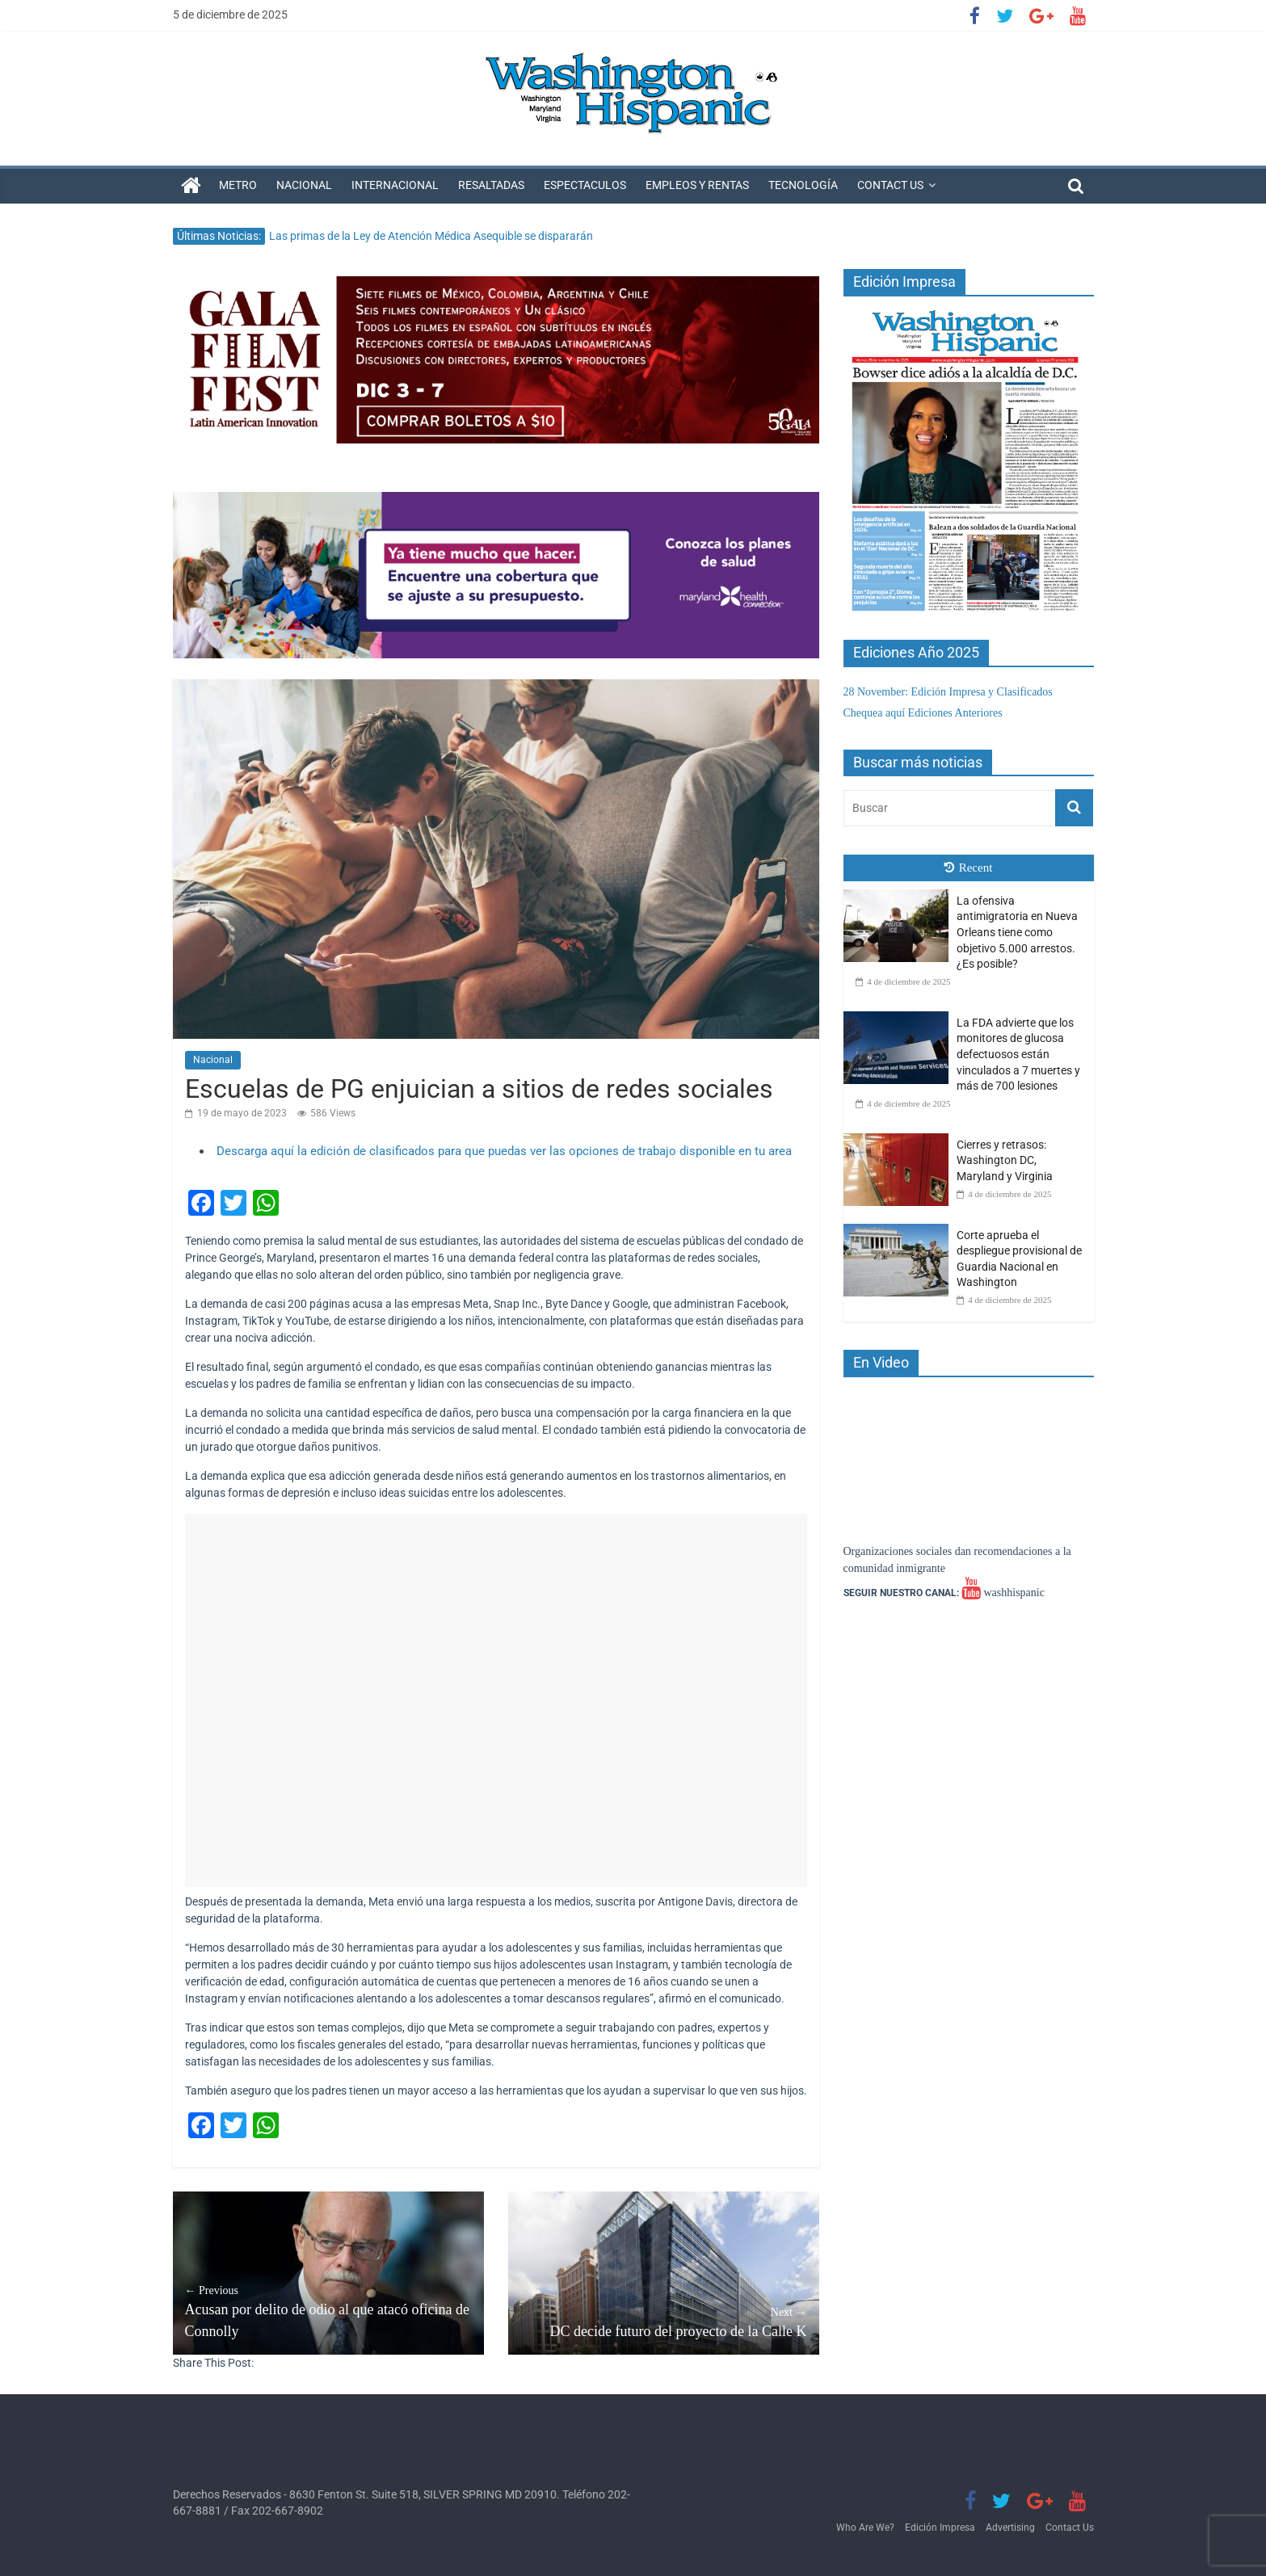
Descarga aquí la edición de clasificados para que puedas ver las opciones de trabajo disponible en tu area (504, 1151)
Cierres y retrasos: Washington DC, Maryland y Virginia (1005, 1160)
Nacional (304, 185)
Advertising (1010, 2527)
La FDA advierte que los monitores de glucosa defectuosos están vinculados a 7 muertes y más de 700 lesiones (1018, 1054)
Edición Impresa (940, 2527)
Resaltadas (491, 185)
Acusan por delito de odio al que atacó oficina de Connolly (328, 2310)
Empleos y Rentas (697, 185)
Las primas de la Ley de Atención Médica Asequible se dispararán (431, 235)
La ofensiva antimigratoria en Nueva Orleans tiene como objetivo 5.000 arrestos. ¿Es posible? (1017, 932)
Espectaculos (585, 185)
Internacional (395, 185)
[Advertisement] (496, 1700)
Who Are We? (865, 2527)
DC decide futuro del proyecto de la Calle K (663, 2321)
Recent (968, 867)
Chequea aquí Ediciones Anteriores (923, 713)
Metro (238, 185)
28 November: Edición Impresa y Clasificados (948, 692)
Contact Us (890, 185)
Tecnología (803, 185)
